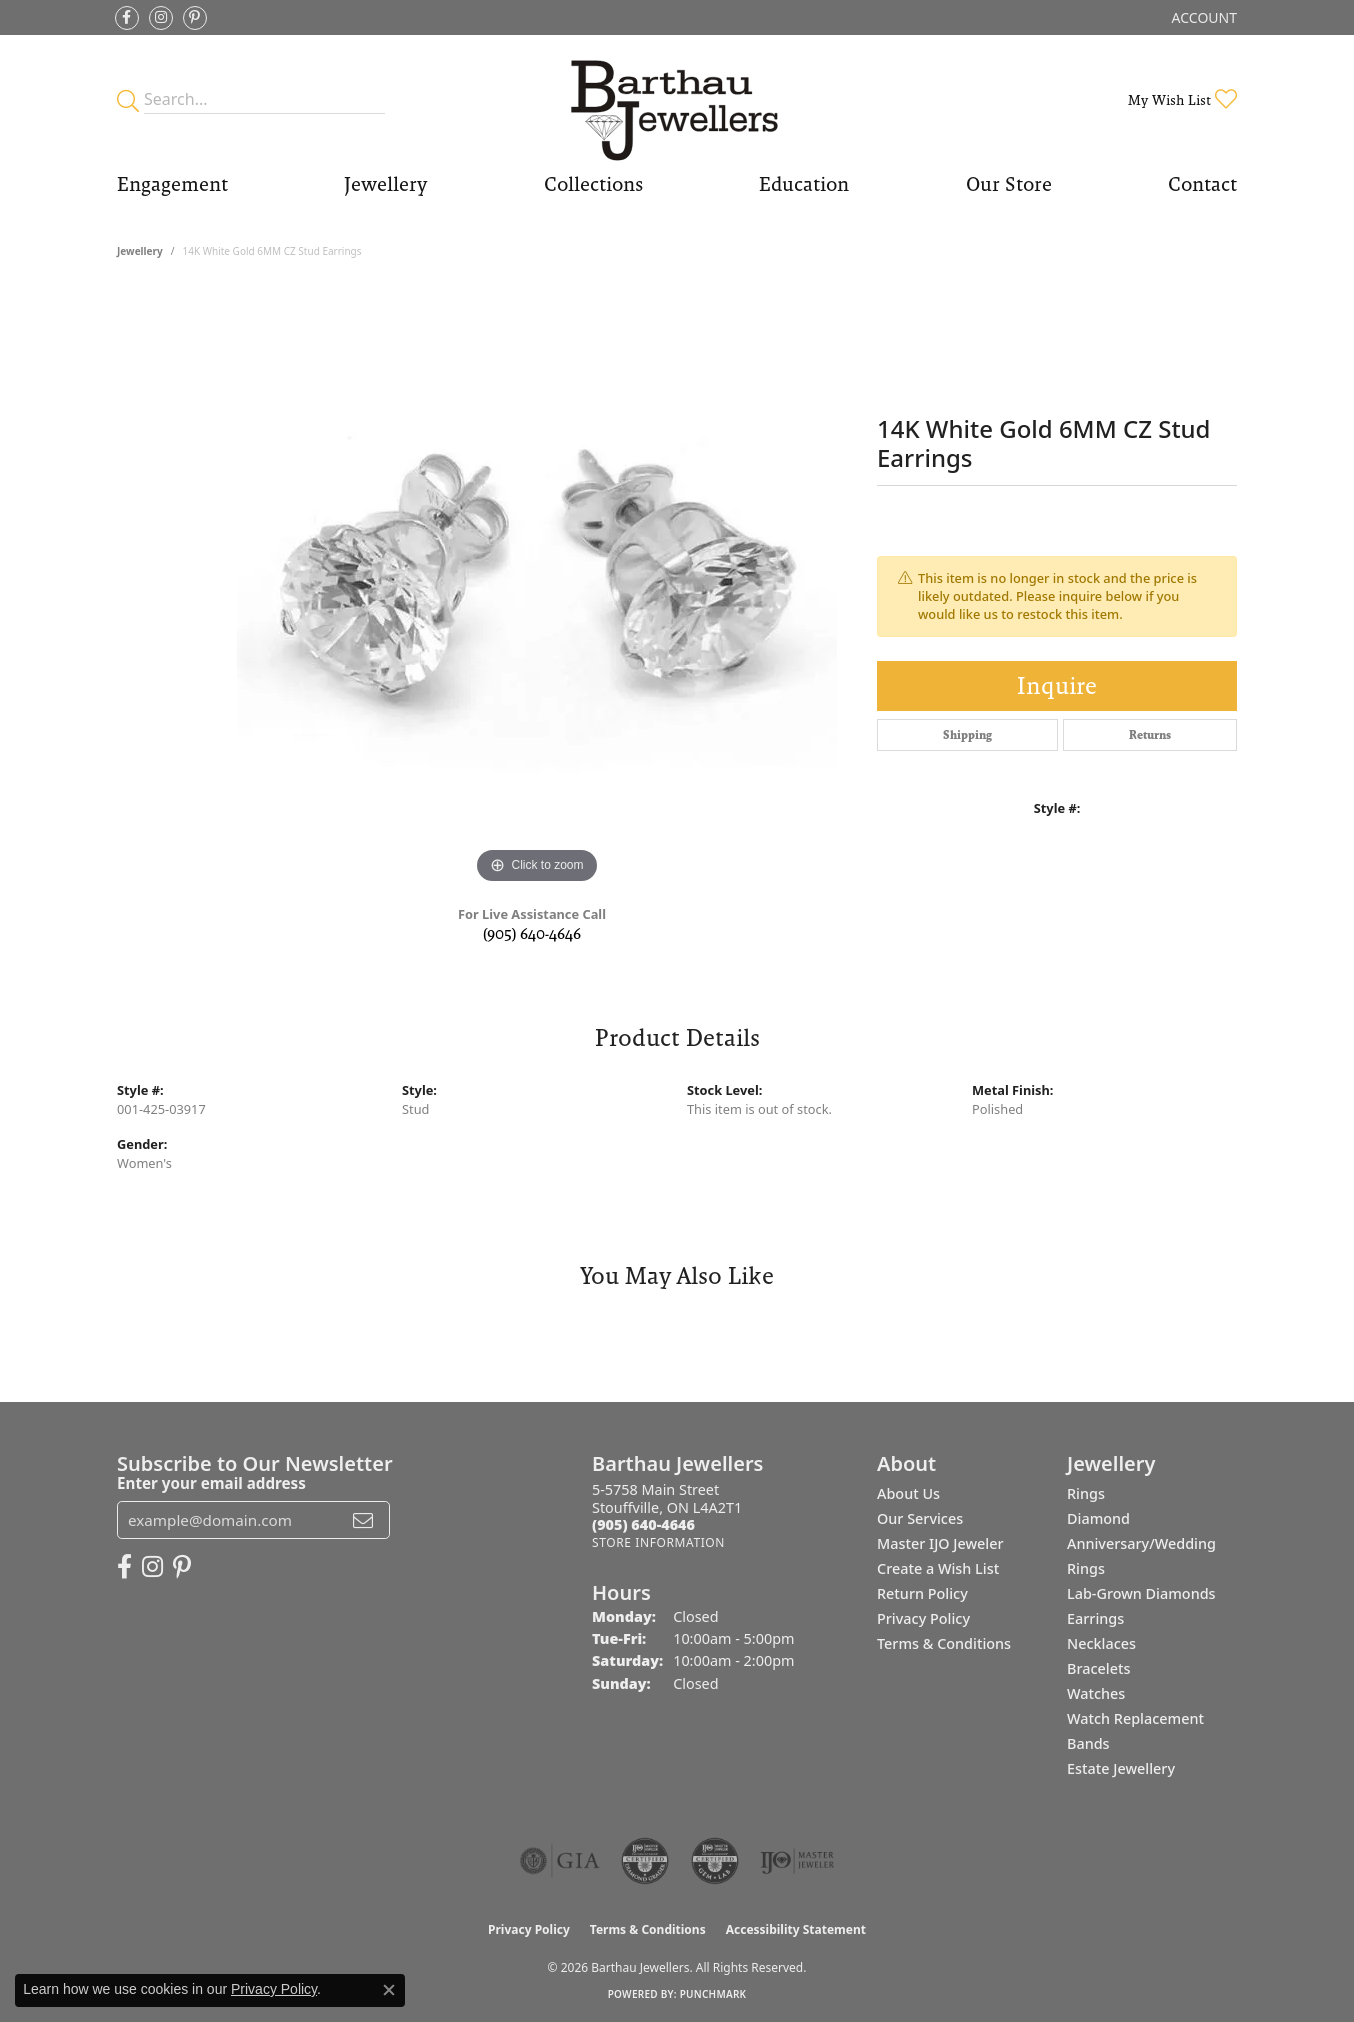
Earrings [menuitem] (1095, 1618)
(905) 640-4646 (532, 933)
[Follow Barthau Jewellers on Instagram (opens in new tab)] (161, 18)
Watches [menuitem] (1096, 1693)
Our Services (920, 1518)
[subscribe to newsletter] (363, 1520)
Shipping (967, 735)
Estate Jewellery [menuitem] (1121, 1768)
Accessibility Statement (796, 1929)
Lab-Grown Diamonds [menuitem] (1141, 1593)
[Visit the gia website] (560, 1861)
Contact (1202, 184)
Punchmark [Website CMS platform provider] (713, 1994)
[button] (1202, 17)
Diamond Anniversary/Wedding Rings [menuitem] (1141, 1543)
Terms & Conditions (944, 1643)
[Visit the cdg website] (645, 1861)
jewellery (140, 251)
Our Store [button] (1009, 184)
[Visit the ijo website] (797, 1861)
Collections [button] (593, 184)
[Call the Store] (643, 1524)
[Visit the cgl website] (715, 1861)
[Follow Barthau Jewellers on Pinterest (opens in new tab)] (195, 18)
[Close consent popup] (389, 1990)
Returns (1150, 735)
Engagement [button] (172, 184)
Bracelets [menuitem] (1098, 1668)
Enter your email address (211, 1483)
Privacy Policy (923, 1618)
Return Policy (922, 1593)
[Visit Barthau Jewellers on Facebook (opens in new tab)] (127, 18)
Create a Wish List (938, 1568)
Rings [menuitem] (1086, 1493)
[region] (537, 589)
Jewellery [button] (385, 184)
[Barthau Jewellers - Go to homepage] (677, 99)
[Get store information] (658, 1542)
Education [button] (804, 184)
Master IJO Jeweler (940, 1543)
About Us (908, 1493)
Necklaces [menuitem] (1101, 1643)
